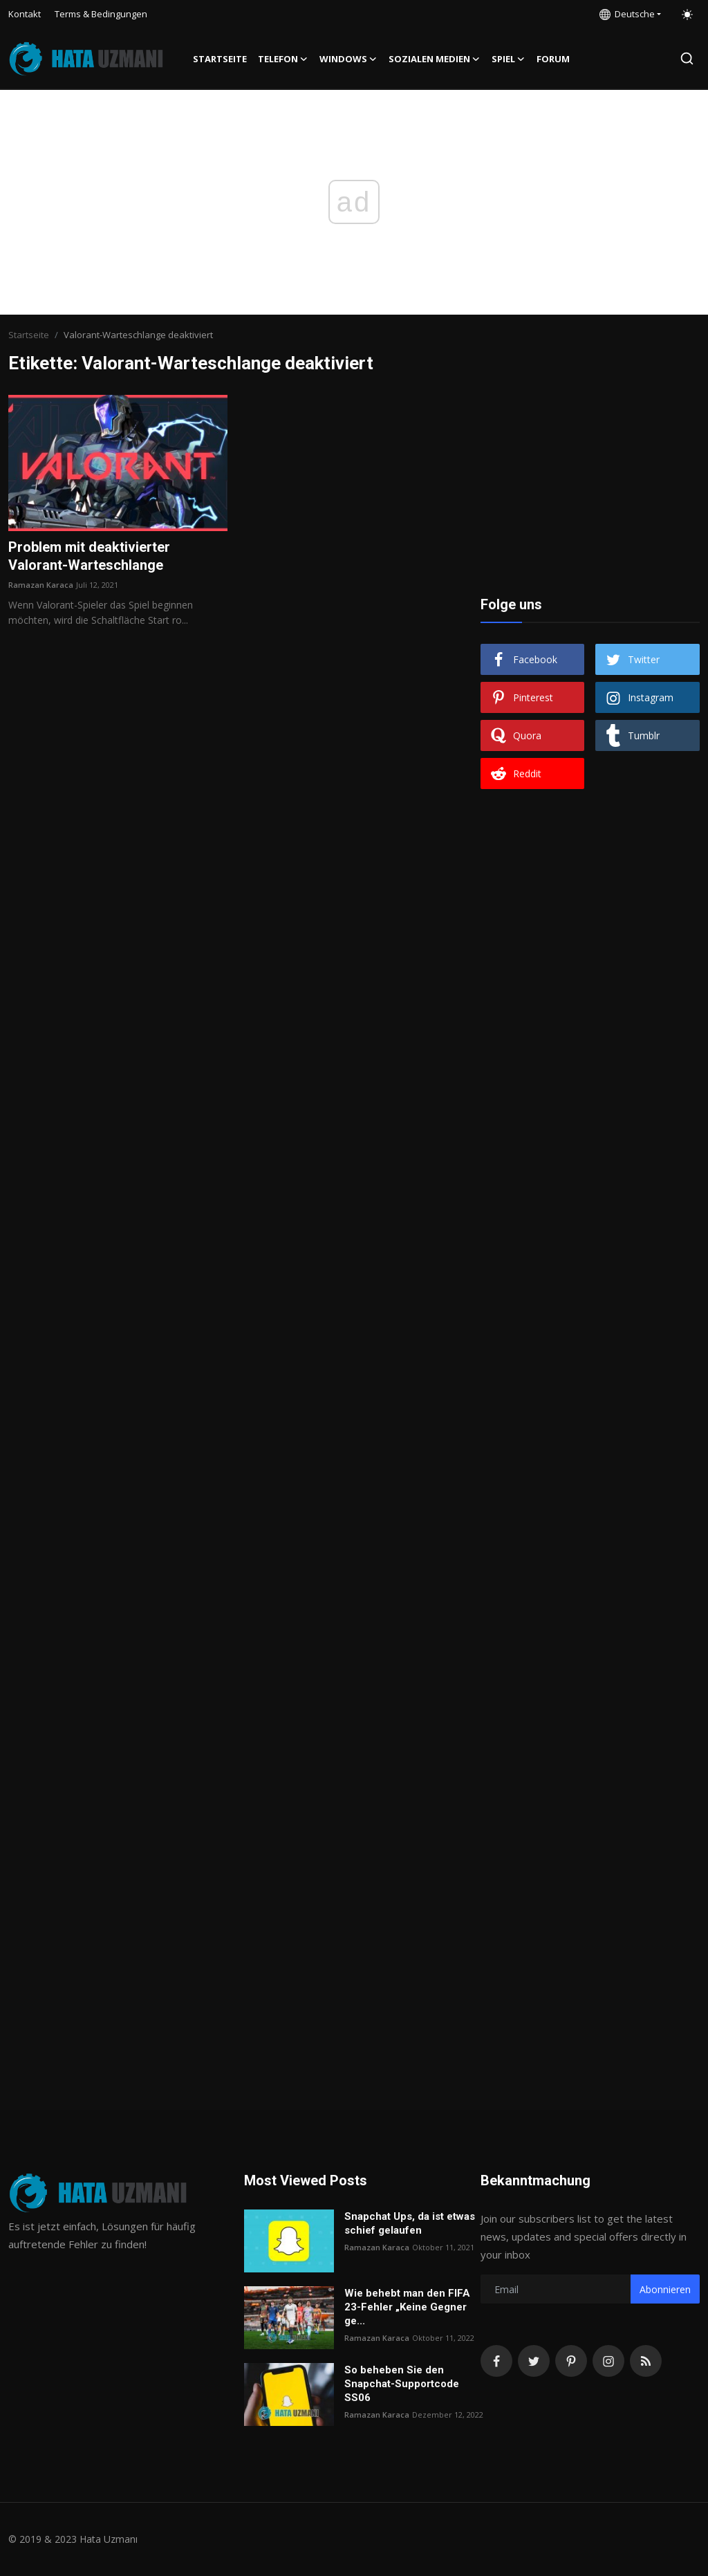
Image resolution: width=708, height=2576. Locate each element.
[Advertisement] (589, 481)
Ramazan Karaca (40, 585)
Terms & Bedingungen (101, 14)
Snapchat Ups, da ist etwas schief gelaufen (409, 2223)
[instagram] (608, 2361)
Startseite (220, 59)
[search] (687, 58)
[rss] (646, 2361)
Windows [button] (348, 58)
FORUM (553, 59)
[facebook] (496, 2361)
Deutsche (627, 14)
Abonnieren (665, 2289)
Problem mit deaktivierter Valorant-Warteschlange (89, 556)
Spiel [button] (508, 58)
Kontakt (24, 14)
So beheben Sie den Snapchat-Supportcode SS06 (401, 2384)
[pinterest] (571, 2361)
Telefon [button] (283, 58)
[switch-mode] (687, 14)
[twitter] (534, 2361)
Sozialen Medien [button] (435, 58)
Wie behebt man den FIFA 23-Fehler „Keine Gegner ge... (407, 2307)
